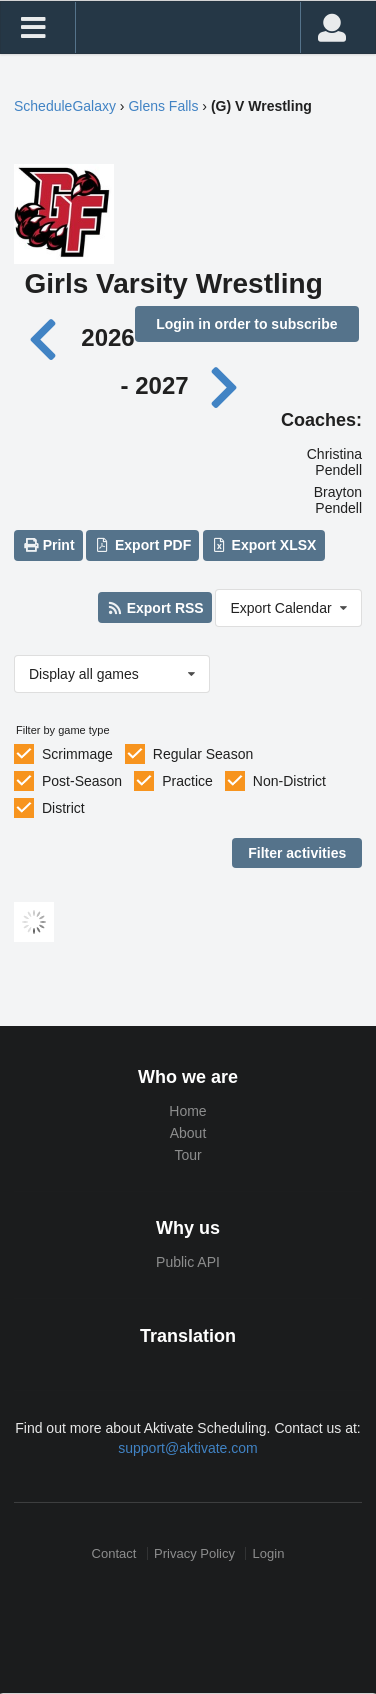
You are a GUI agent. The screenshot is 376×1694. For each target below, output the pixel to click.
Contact (114, 1553)
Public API (188, 1262)
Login (269, 1553)
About (188, 1133)
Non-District (289, 781)
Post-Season (82, 781)
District (63, 808)
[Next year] (225, 385)
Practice (187, 781)
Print (48, 545)
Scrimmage (77, 754)
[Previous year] (48, 337)
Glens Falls (163, 106)
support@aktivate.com (188, 1448)
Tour (187, 1155)
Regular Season (203, 754)
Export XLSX (263, 545)
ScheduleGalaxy (65, 106)
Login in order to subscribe (246, 324)
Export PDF (143, 545)
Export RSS (154, 608)
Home (187, 1111)
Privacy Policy (194, 1553)
